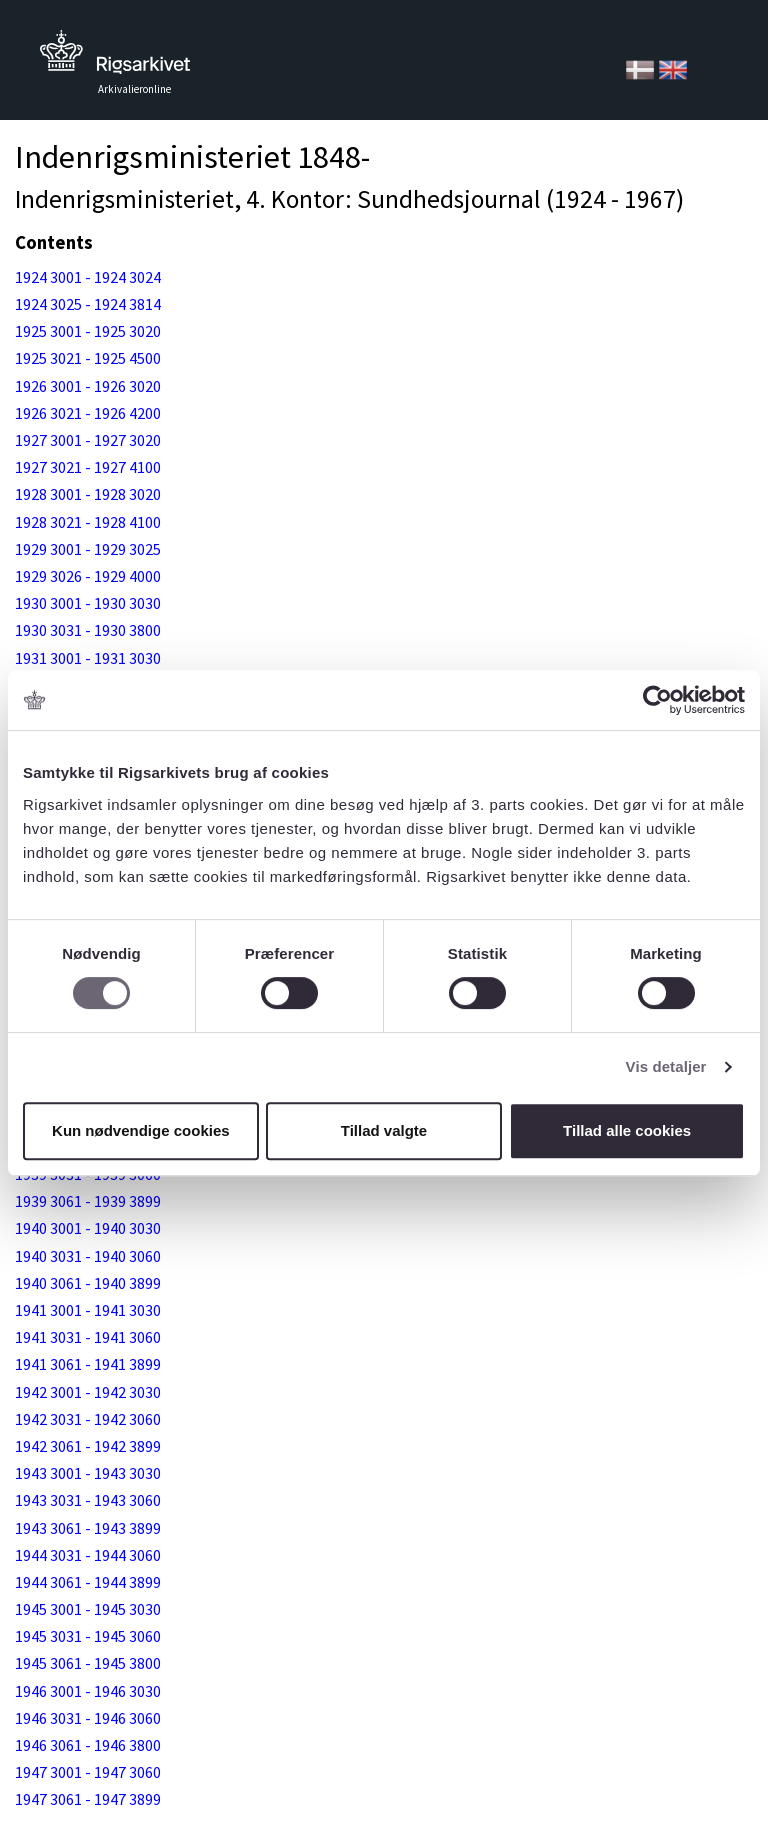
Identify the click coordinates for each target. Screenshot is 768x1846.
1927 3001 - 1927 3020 (88, 440)
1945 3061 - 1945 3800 (88, 1663)
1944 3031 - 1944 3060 (88, 1555)
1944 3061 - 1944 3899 (88, 1582)
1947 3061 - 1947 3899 (88, 1799)
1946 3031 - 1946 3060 (88, 1718)
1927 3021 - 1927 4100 (88, 467)
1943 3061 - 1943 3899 (88, 1528)
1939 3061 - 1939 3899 (88, 1201)
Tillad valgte (384, 1130)
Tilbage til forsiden (115, 57)
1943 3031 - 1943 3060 (88, 1500)
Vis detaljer (666, 1066)
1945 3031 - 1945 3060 (88, 1636)
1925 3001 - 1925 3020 (88, 331)
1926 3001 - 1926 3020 (88, 386)
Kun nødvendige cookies (141, 1130)
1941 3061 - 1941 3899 (88, 1364)
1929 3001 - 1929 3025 (88, 549)
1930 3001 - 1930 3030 (88, 603)
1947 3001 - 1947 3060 (88, 1772)
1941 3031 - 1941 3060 (88, 1337)
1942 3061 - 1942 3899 (88, 1446)
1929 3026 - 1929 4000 (88, 576)
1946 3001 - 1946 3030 (88, 1691)
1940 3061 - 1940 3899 (88, 1283)
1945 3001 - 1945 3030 (88, 1609)
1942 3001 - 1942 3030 (88, 1392)
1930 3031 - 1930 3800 (88, 630)
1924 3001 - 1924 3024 (88, 277)
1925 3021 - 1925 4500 (88, 358)
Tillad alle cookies (627, 1130)
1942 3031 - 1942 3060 (88, 1419)
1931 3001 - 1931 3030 (88, 658)
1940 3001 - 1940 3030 (88, 1228)
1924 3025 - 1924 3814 (88, 304)
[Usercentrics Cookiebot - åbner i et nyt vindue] (657, 700)
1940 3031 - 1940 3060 (88, 1256)
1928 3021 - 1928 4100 (88, 522)
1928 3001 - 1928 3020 (88, 494)
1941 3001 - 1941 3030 (88, 1310)
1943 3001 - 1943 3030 (88, 1473)
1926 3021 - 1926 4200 (88, 413)
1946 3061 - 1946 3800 (88, 1745)
